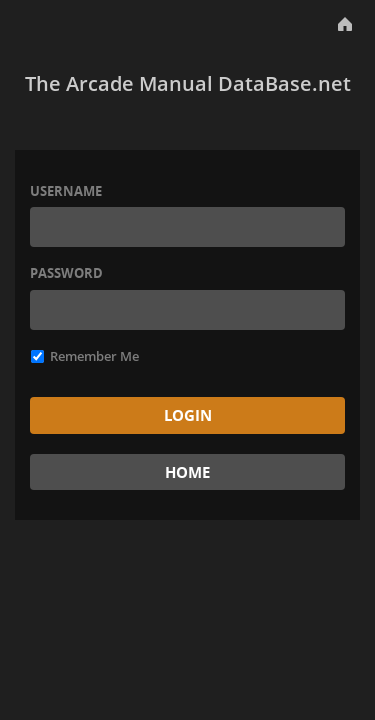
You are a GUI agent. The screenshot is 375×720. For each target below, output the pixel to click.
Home (187, 472)
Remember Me (85, 356)
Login (188, 415)
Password (66, 273)
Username (66, 191)
